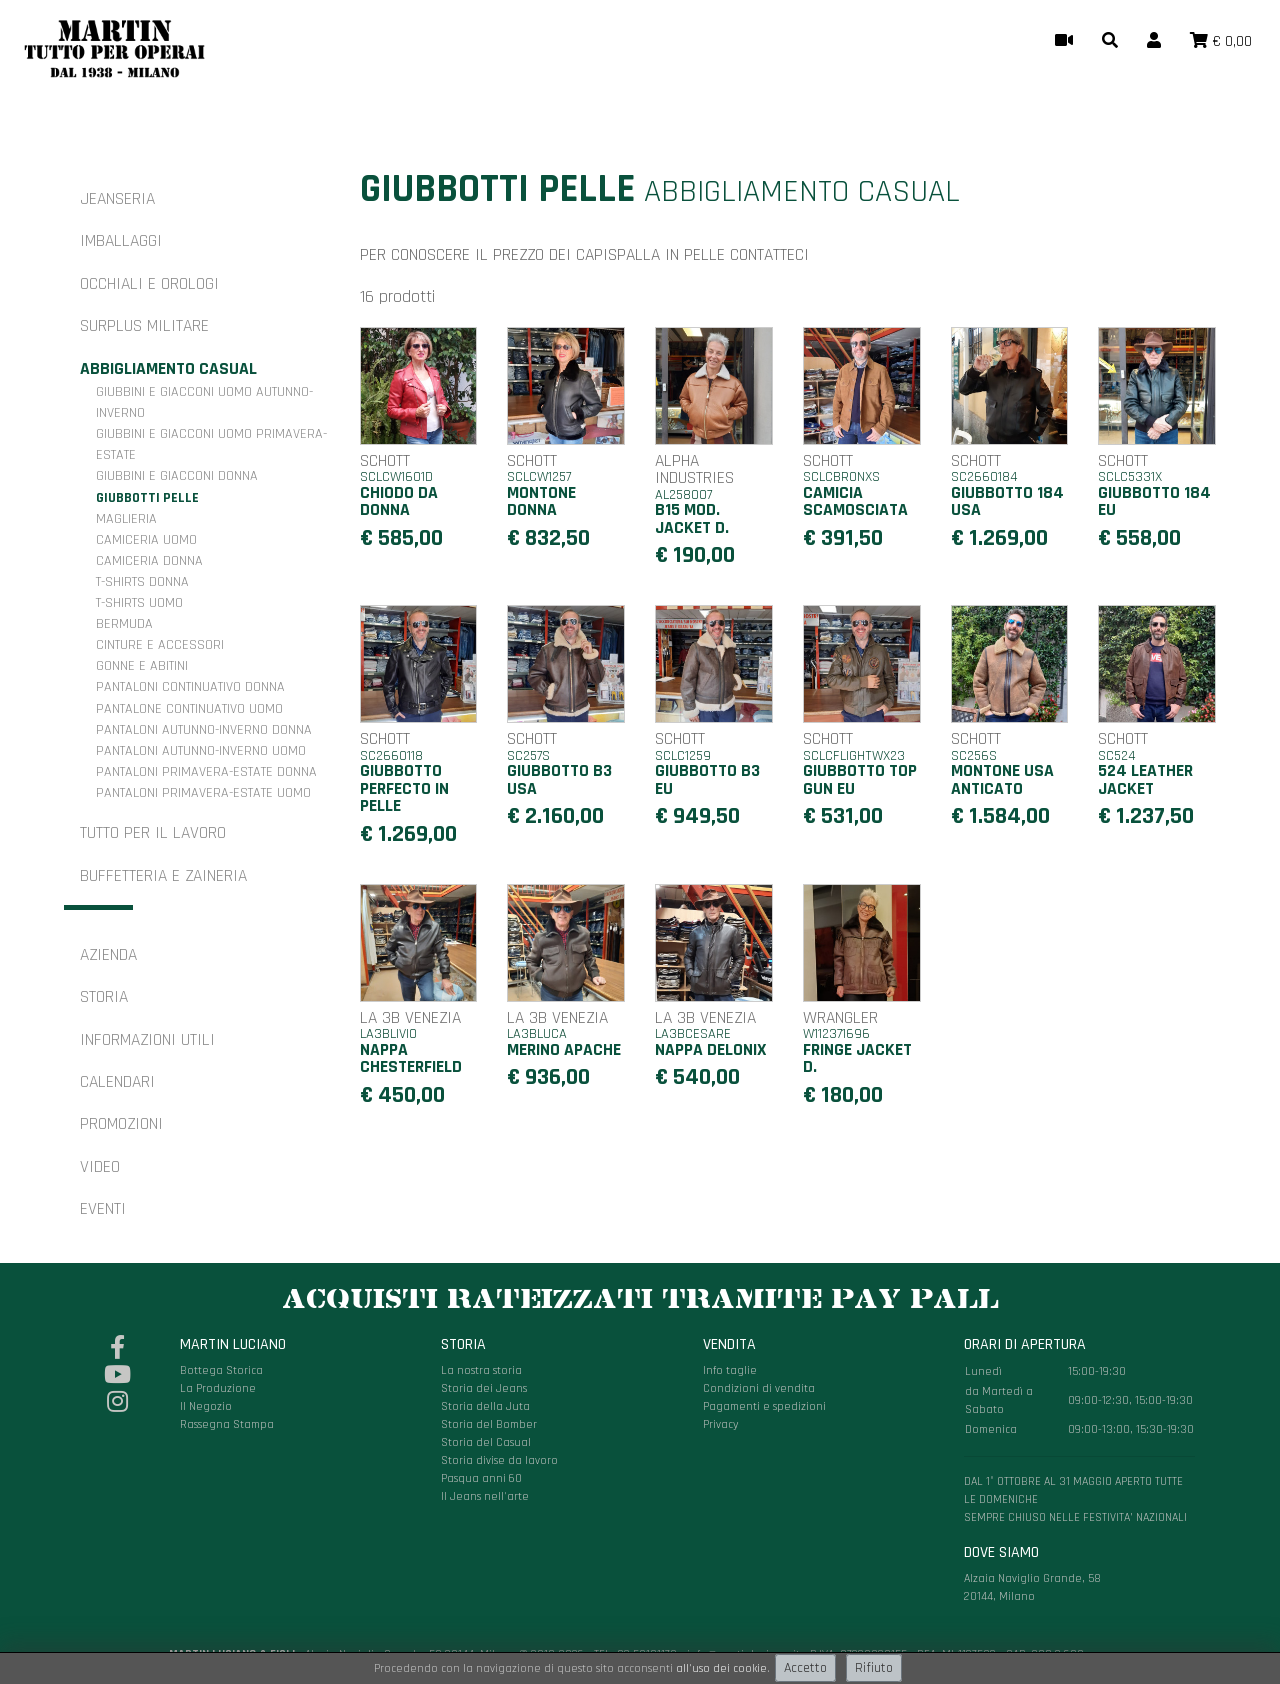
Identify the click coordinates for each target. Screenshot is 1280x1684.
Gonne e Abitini (142, 666)
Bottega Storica (221, 1370)
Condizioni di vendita (759, 1388)
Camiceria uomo (146, 540)
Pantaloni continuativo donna (190, 687)
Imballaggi (121, 241)
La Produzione (218, 1388)
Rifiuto (874, 1668)
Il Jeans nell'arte (485, 1496)
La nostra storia (481, 1370)
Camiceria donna (149, 561)
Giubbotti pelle (147, 498)
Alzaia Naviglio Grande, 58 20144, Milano (1079, 1469)
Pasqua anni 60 (481, 1478)
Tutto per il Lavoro (153, 833)
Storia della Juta (485, 1406)
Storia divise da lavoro (499, 1460)
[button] (1110, 42)
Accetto (805, 1668)
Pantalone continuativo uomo (189, 709)
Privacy (721, 1424)
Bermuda (124, 624)
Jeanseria (117, 199)
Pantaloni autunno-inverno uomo (201, 751)
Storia (104, 997)
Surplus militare (144, 326)
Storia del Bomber (489, 1424)
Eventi (103, 1209)
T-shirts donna (142, 582)
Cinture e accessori (160, 645)
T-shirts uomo (139, 603)
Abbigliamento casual (168, 369)
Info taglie (730, 1370)
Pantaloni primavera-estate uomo (203, 793)
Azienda (108, 955)
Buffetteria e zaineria (163, 876)
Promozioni (121, 1124)
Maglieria (126, 519)
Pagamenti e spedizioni (764, 1406)
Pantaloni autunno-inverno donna (204, 730)
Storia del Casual (486, 1442)
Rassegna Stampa (227, 1424)
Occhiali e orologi (149, 284)
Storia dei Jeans (484, 1388)
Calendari (117, 1082)
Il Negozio (206, 1406)
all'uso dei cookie (721, 1668)
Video (100, 1167)
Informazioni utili (147, 1040)
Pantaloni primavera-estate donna (206, 772)
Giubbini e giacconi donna (177, 476)
